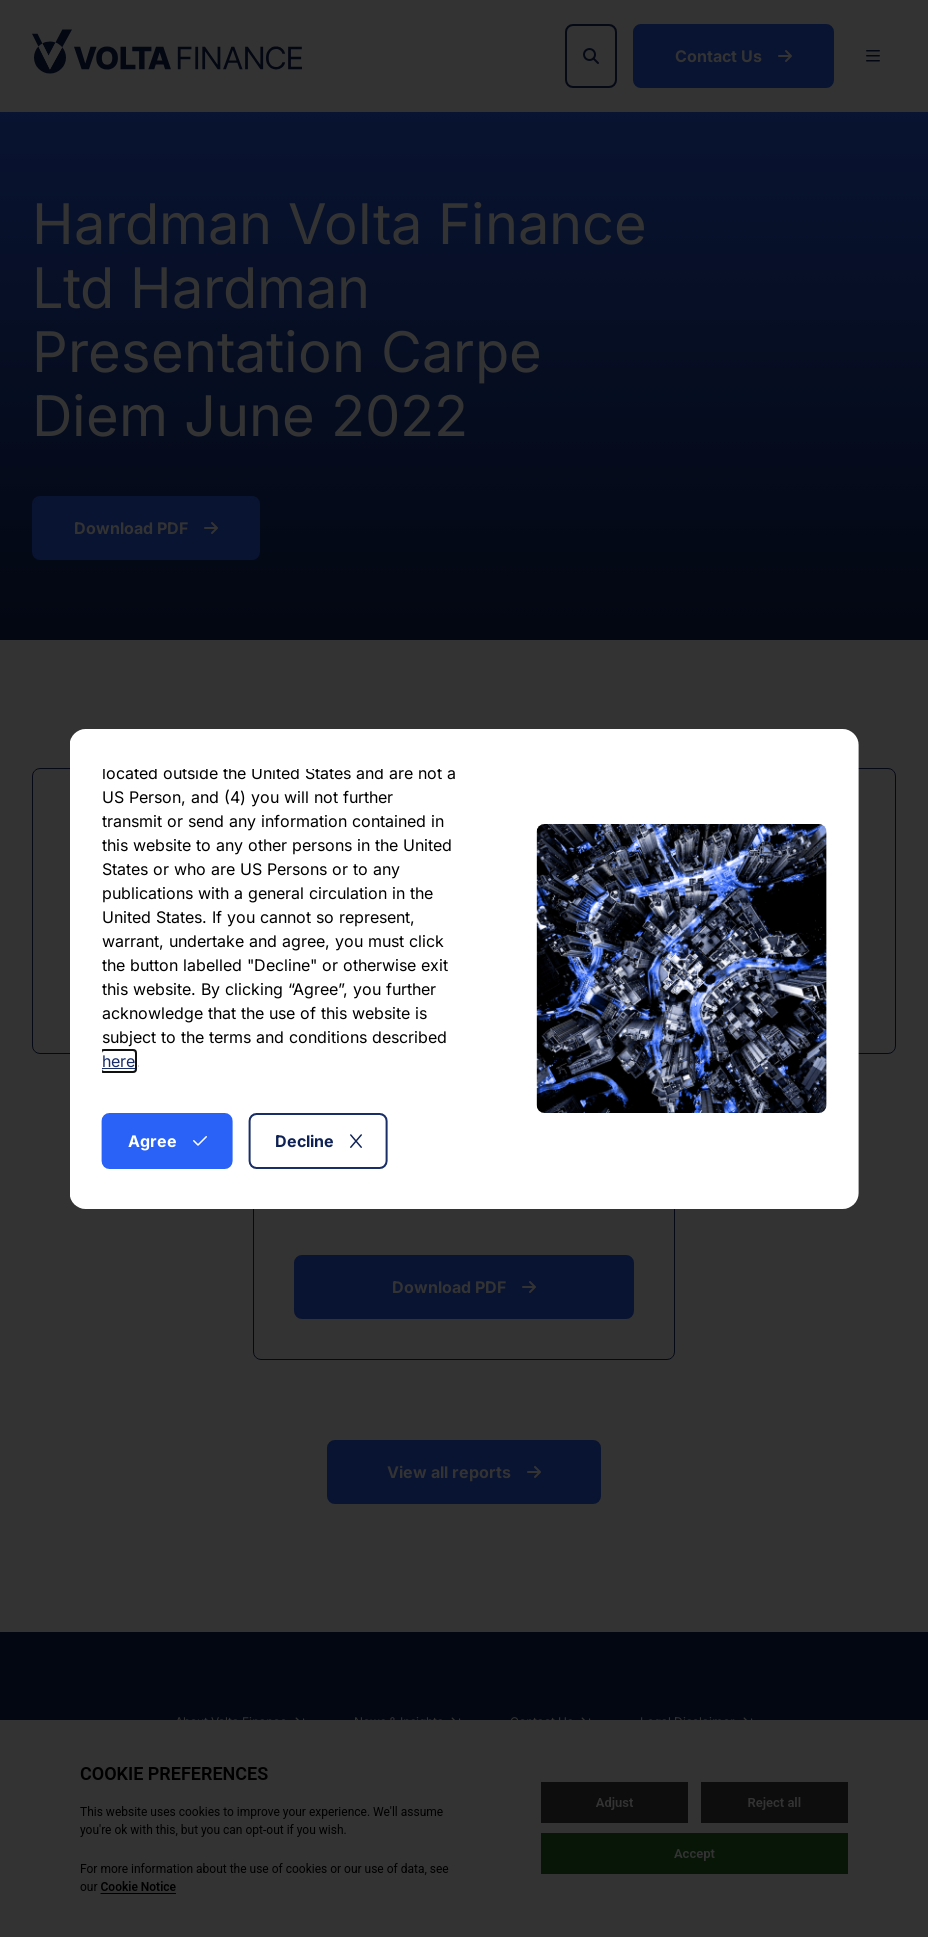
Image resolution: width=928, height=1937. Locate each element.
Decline (318, 1141)
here (118, 1061)
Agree (167, 1141)
